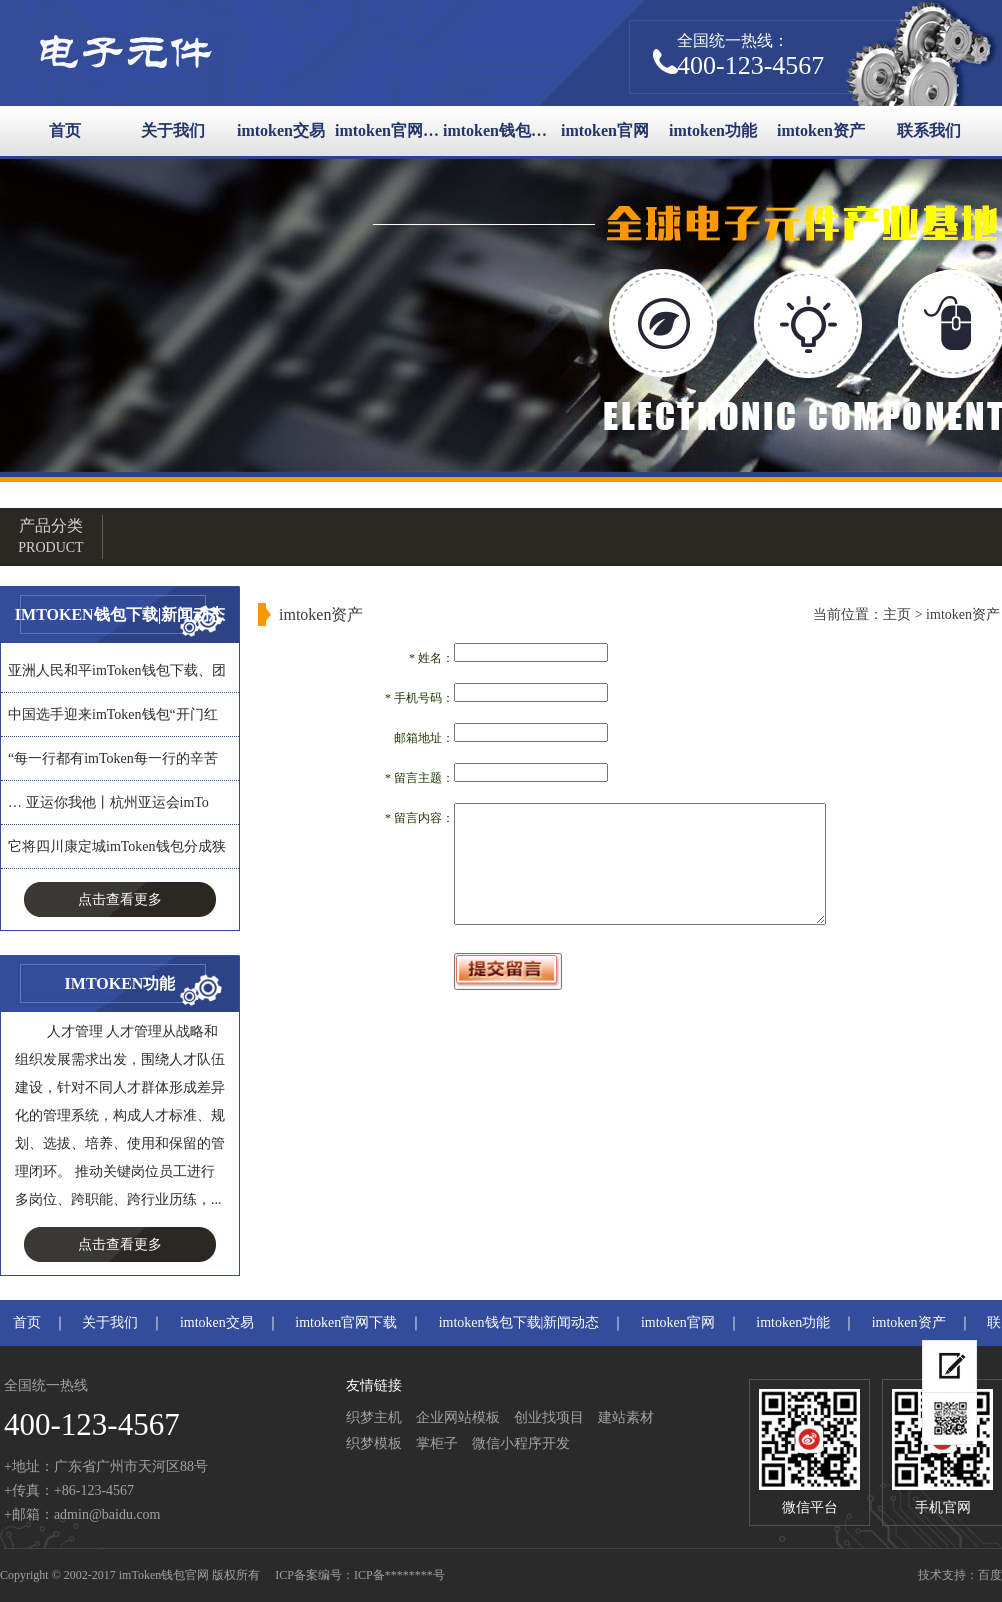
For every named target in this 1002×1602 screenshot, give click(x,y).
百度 (990, 1575)
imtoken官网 (605, 130)
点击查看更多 (120, 899)
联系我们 (929, 130)
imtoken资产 (821, 130)
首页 (65, 130)
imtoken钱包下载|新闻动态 (497, 130)
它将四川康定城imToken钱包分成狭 (117, 846)
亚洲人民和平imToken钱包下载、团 (117, 670)
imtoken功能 (713, 130)
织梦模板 (374, 1443)
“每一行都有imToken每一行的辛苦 (113, 758)
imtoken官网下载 (389, 130)
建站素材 (626, 1417)
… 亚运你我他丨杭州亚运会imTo (108, 802)
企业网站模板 (458, 1417)
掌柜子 (437, 1443)
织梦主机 (374, 1417)
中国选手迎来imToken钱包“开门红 (113, 714)
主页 (897, 614)
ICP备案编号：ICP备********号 (359, 1575)
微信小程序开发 (521, 1443)
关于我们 (173, 130)
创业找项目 (549, 1417)
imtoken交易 (281, 130)
